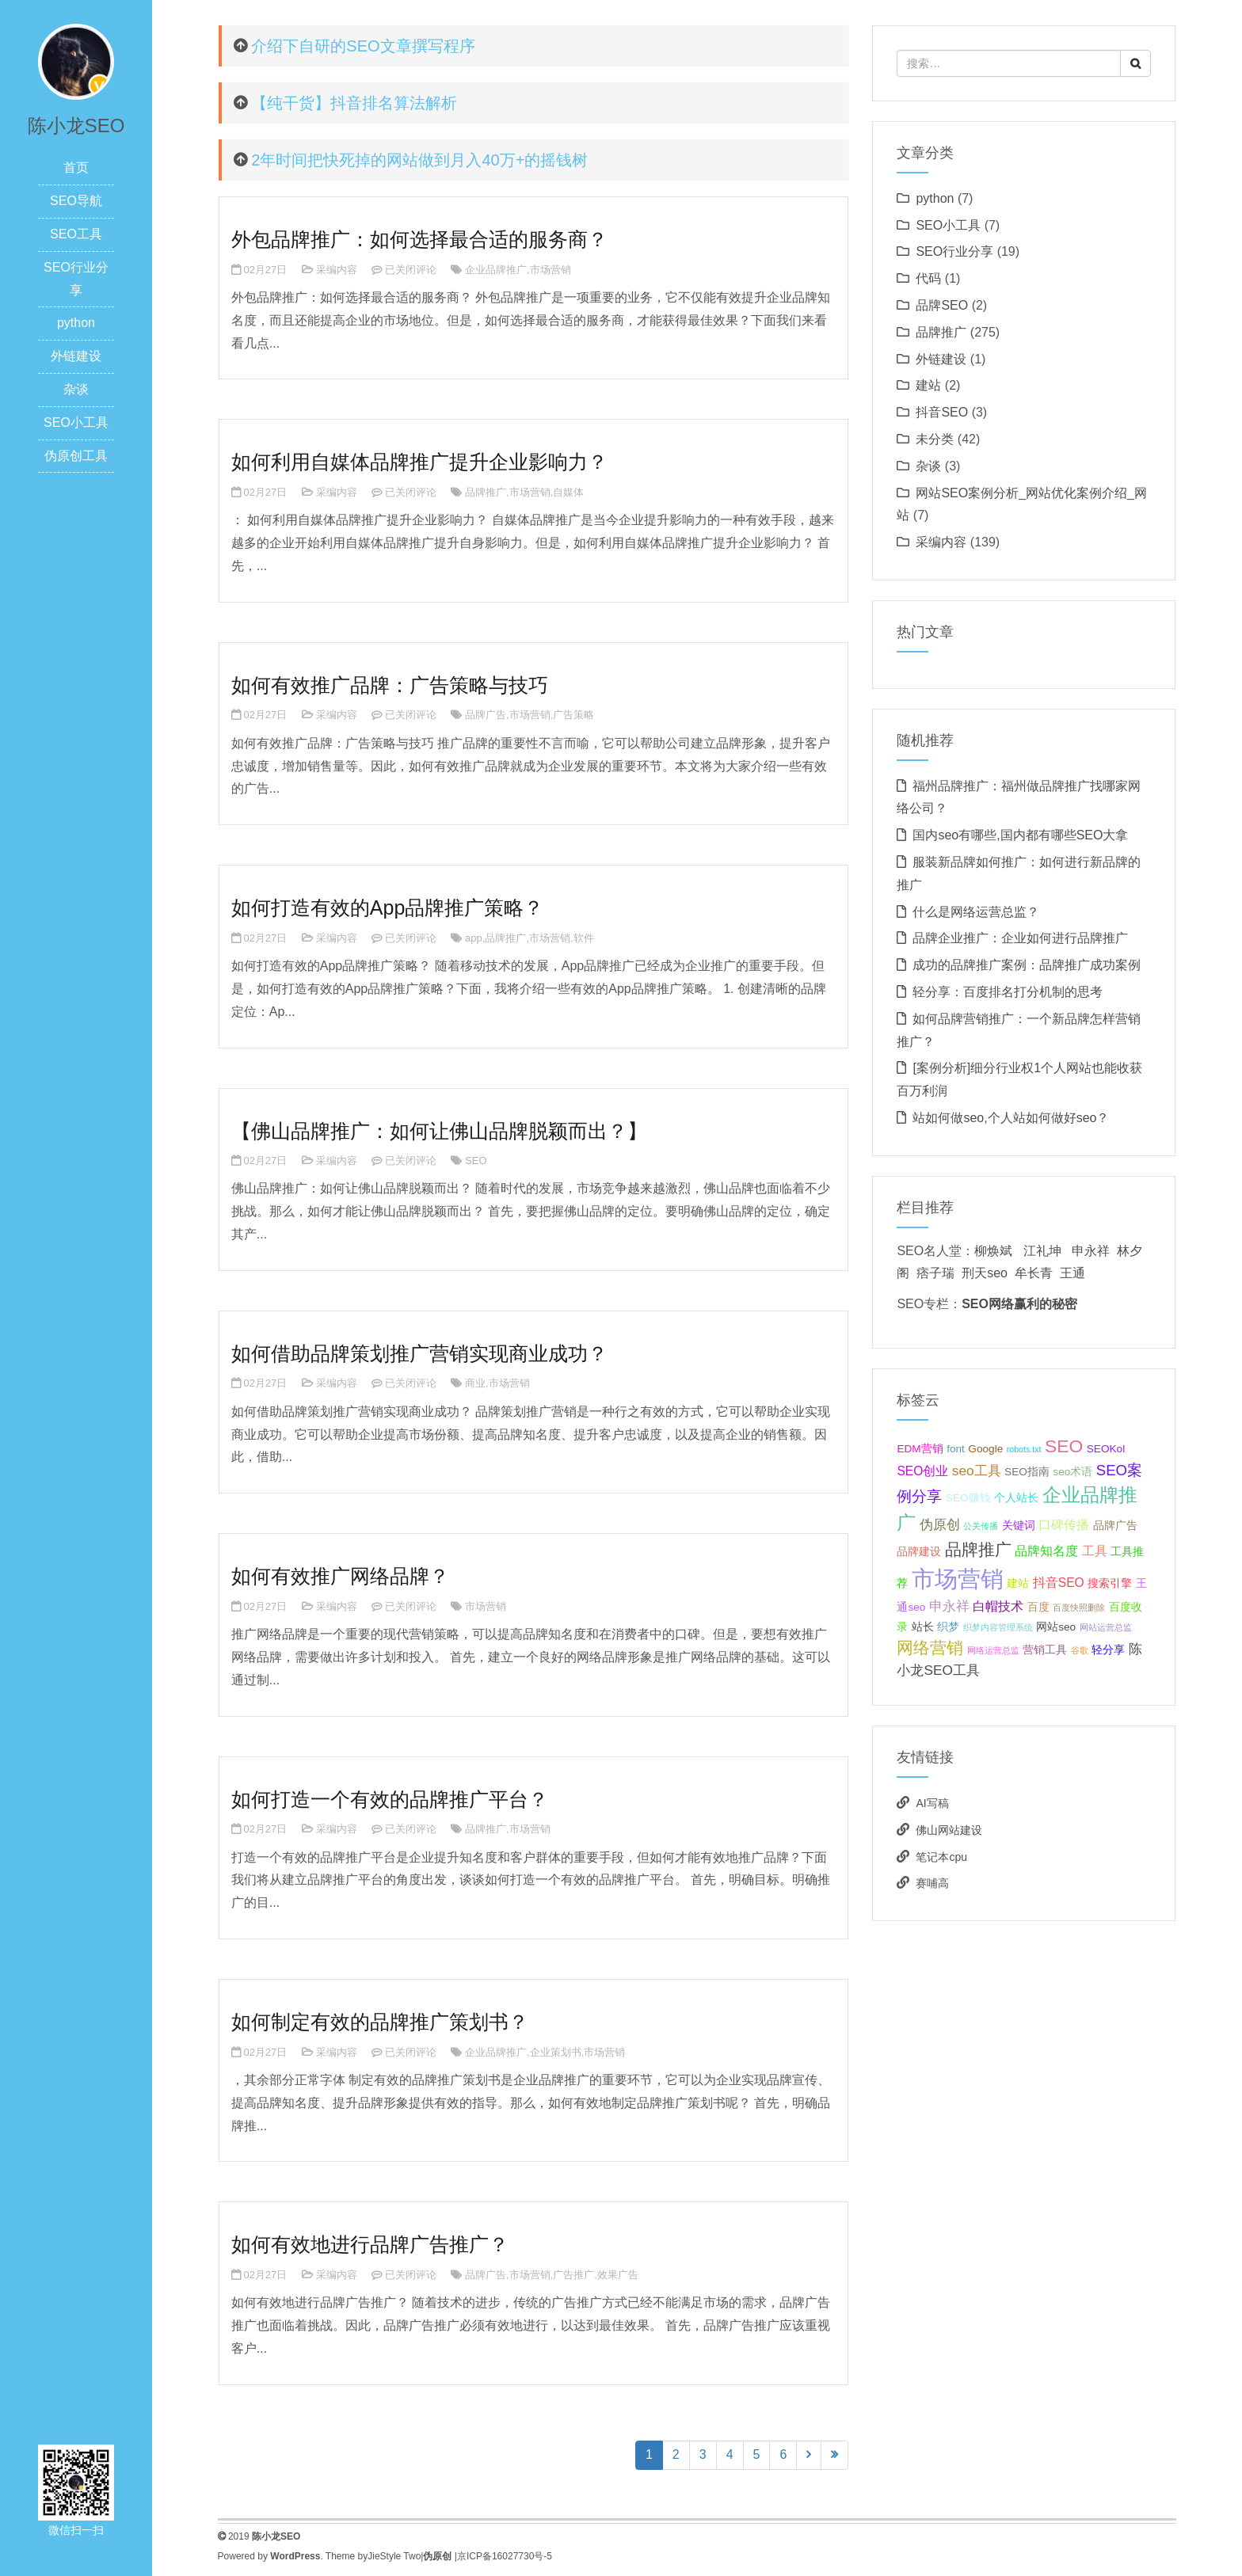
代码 (928, 278)
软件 (583, 938)
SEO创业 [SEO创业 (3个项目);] (922, 1471)
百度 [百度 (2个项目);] (1038, 1607)
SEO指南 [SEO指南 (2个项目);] (1027, 1472)
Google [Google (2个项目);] (985, 1449)
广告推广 (573, 2275)
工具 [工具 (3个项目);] (1094, 1551)
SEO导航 (76, 200)
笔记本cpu (941, 1857)
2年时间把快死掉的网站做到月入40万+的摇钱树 (419, 160)
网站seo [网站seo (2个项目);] (1056, 1627)
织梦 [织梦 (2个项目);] (948, 1627)
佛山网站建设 (949, 1830)
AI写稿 (932, 1803)
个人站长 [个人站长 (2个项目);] (1016, 1498)
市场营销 (550, 270)
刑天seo (985, 1273)
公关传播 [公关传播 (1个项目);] (980, 1526)
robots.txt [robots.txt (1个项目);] (1024, 1449)
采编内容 (336, 270)
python (76, 322)
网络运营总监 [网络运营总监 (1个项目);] (993, 1650)
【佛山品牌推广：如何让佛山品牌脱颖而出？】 (439, 1131)
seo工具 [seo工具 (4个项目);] (976, 1470)
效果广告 (617, 2275)
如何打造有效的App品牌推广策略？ (387, 907)
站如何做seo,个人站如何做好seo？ (1010, 1117)
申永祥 (1091, 1251)
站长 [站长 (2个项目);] (923, 1627)
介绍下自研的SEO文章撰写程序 (362, 46)
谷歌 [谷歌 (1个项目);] (1079, 1650)
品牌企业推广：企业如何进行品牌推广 (1020, 938)
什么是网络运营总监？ (975, 912)
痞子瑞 (935, 1273)
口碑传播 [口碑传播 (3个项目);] (1063, 1525)
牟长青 (1034, 1273)
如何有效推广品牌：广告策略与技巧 (389, 685)
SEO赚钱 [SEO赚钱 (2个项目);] (968, 1498)
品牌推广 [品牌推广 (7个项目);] (978, 1549)
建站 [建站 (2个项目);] (1018, 1583)
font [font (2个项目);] (956, 1449)
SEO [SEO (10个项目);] (1064, 1446)
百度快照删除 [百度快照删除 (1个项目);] (1079, 1607)
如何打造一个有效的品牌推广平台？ (389, 1799)
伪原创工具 (76, 455)
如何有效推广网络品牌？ (340, 1576)
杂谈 (76, 389)
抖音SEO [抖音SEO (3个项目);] (1058, 1582)
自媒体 (568, 492)
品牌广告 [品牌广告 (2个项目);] (1115, 1526)
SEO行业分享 (954, 251)
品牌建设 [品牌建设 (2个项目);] (919, 1552)
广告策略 (573, 715)
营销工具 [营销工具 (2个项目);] (1045, 1650)
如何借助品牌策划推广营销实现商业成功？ (419, 1353)
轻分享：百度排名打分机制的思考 (1007, 992)
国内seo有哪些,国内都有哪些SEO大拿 (1020, 835)
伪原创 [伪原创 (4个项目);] (940, 1524)
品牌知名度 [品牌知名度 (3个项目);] (1046, 1551)
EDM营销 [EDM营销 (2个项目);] (920, 1449)
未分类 (935, 439)
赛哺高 (932, 1883)
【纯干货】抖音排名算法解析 (354, 103)
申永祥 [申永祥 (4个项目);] (949, 1606)
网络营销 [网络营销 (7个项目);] (930, 1647)
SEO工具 (76, 234)
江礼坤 (1042, 1251)
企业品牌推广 (496, 270)
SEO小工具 (76, 422)
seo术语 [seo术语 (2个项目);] (1072, 1472)
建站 (928, 385)
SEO (475, 1160)
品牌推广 (485, 492)
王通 (1072, 1273)
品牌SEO (942, 305)
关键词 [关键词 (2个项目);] (1018, 1526)
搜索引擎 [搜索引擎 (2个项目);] (1110, 1583)
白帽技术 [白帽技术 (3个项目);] (998, 1606)
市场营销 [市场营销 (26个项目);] (958, 1579)
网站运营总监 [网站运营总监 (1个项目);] (1106, 1627)
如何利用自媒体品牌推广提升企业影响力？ (419, 462)
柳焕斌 (993, 1251)
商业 (475, 1383)
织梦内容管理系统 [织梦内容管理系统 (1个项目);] (998, 1627)
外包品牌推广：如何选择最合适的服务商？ (419, 239)
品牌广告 (485, 715)
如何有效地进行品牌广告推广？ (370, 2244)
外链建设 (76, 356)
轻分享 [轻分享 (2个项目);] (1108, 1650)
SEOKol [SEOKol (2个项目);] (1106, 1449)
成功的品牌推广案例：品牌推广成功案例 (1026, 965)
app (473, 938)
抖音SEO (942, 412)
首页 (76, 167)
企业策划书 (555, 2052)
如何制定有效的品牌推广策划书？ (379, 2022)
